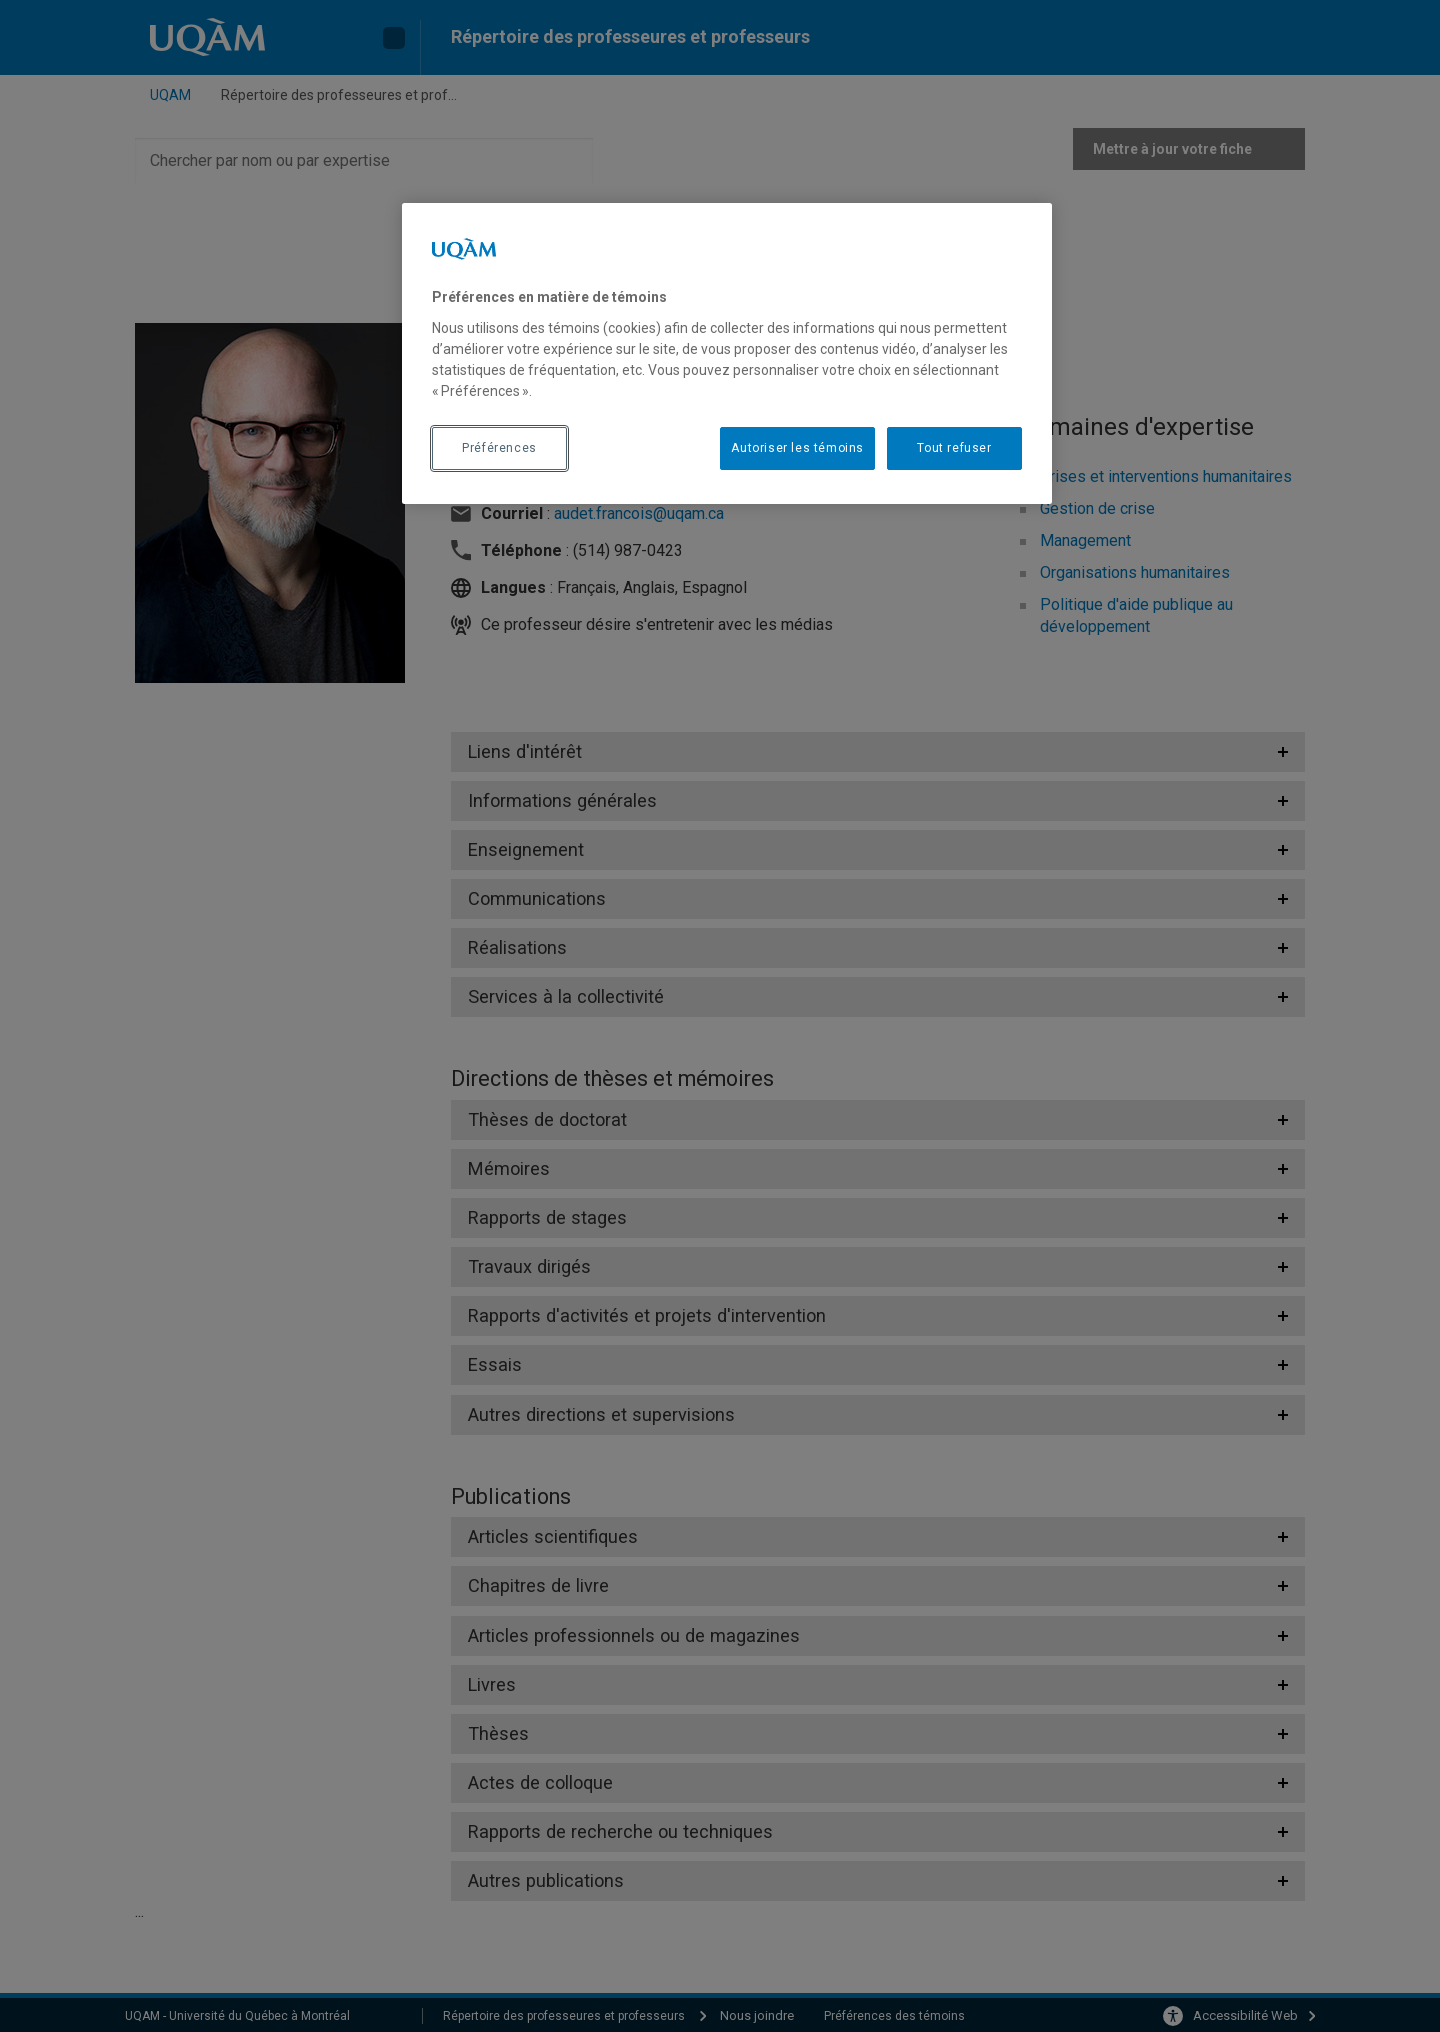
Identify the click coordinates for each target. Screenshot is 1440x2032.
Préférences (499, 448)
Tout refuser (954, 448)
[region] (727, 353)
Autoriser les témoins (797, 448)
